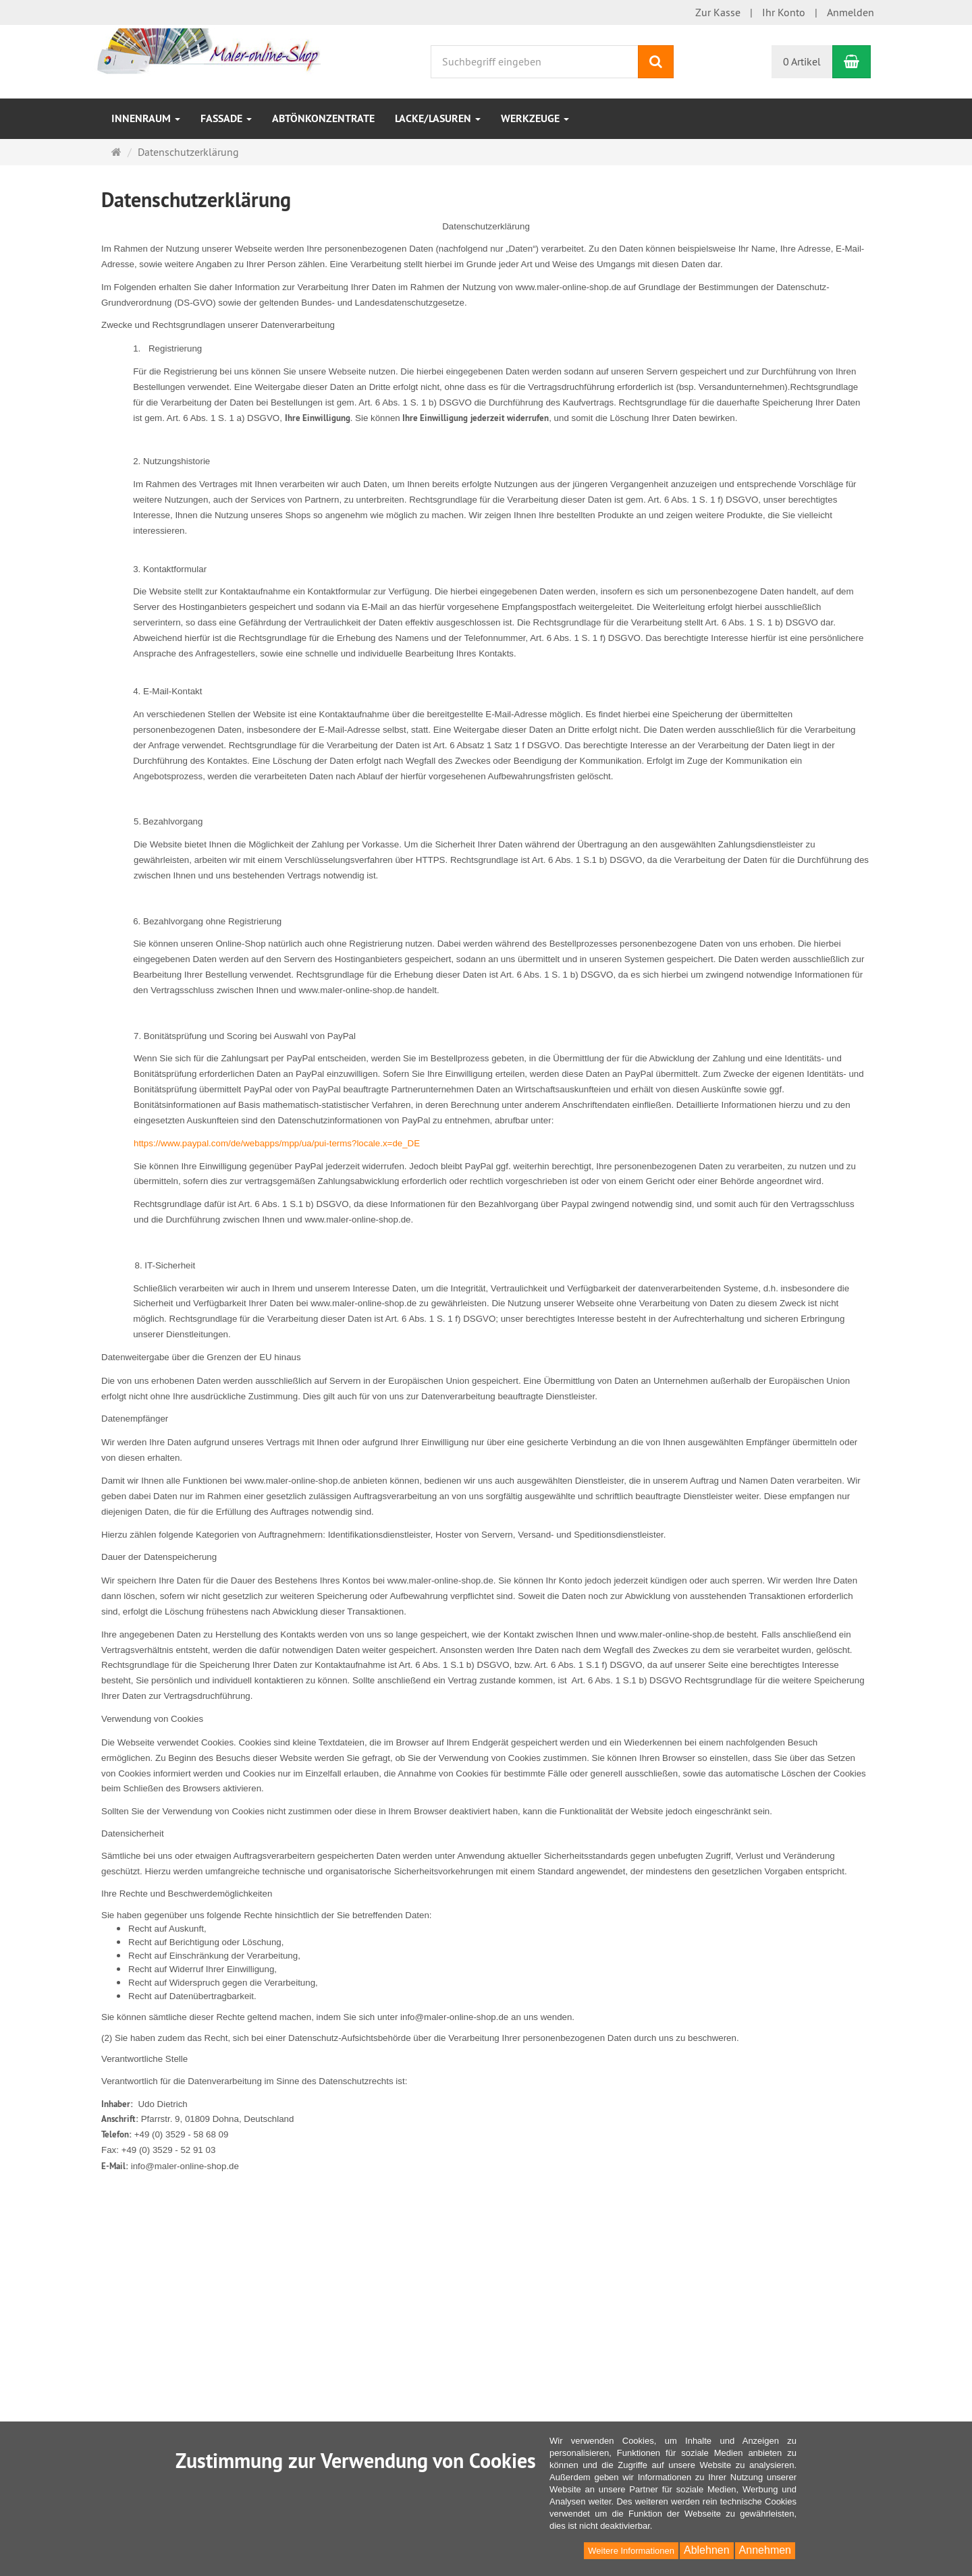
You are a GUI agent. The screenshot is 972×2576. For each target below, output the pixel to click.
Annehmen (765, 2550)
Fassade (226, 118)
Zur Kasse (717, 12)
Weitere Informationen (631, 2551)
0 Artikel (802, 61)
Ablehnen (707, 2550)
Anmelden (850, 12)
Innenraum (145, 118)
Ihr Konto (783, 12)
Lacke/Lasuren (438, 118)
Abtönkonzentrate (323, 118)
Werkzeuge (535, 118)
